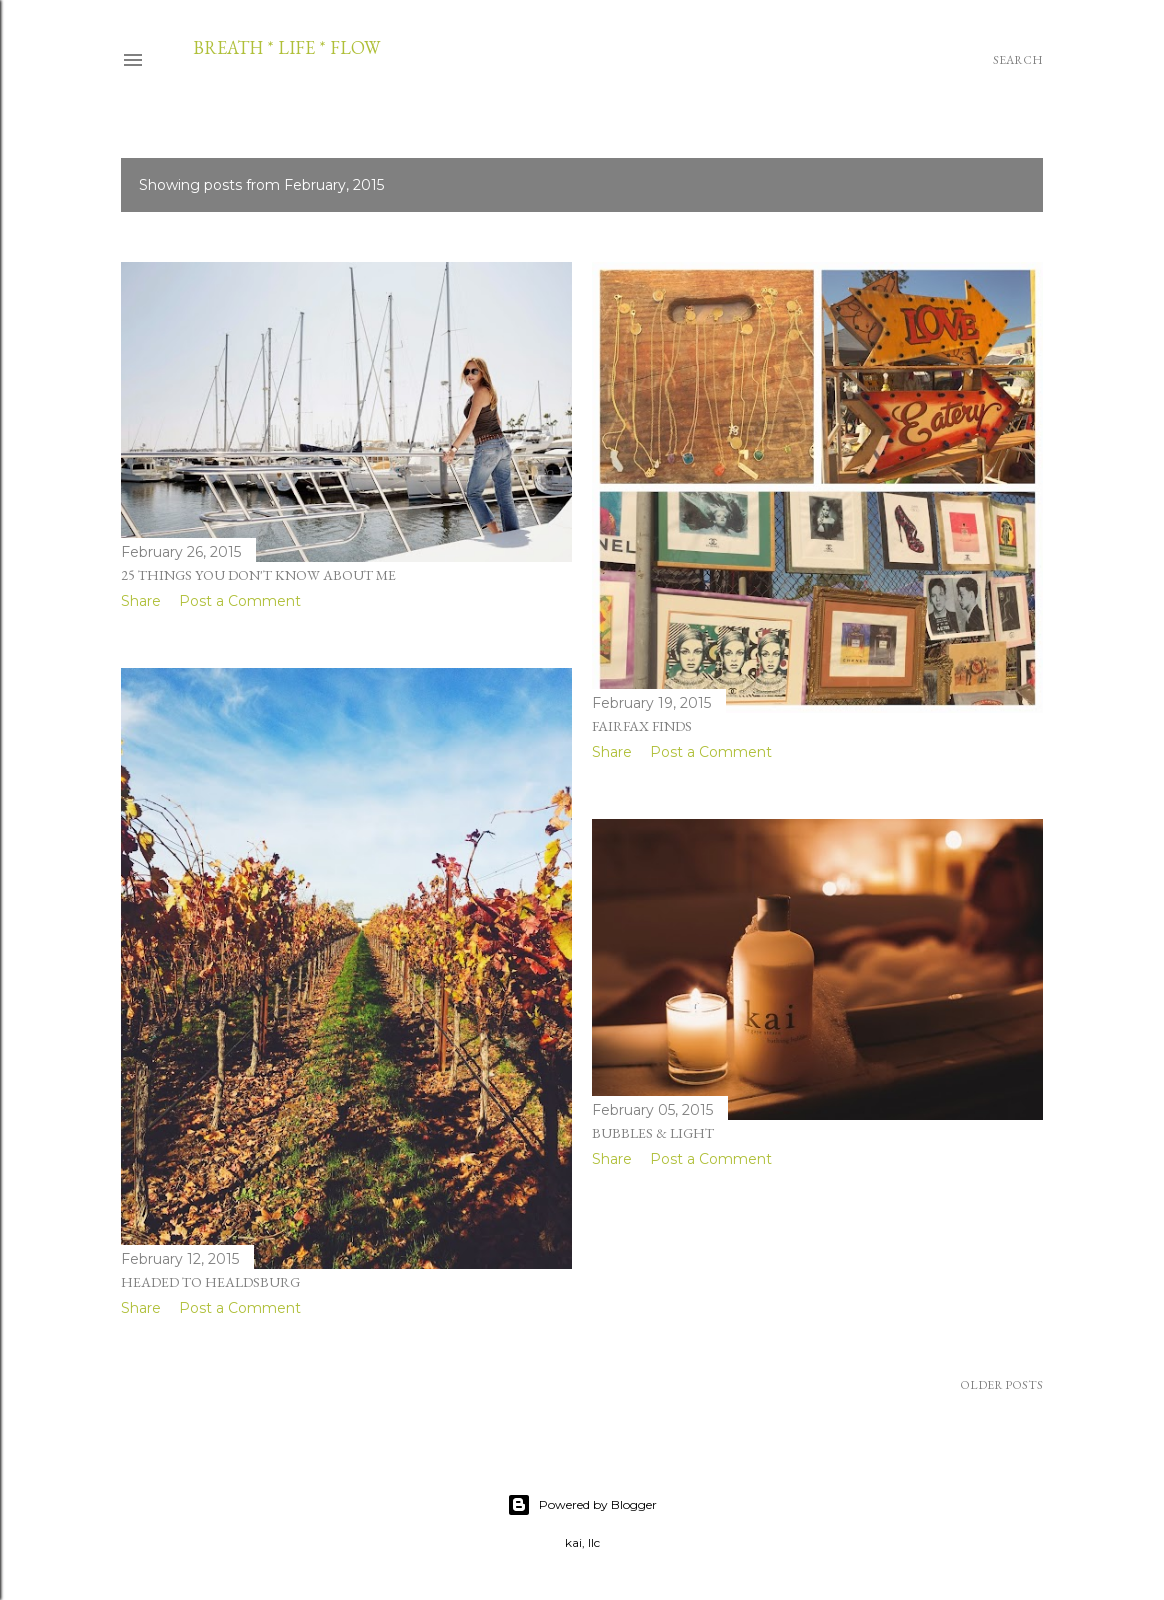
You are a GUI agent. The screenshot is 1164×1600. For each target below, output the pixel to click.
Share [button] (141, 601)
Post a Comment (240, 601)
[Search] (1018, 60)
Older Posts (1001, 1385)
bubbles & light (653, 1133)
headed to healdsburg (210, 1282)
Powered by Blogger (582, 1505)
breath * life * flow (286, 47)
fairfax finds (642, 726)
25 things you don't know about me (258, 575)
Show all (983, 185)
